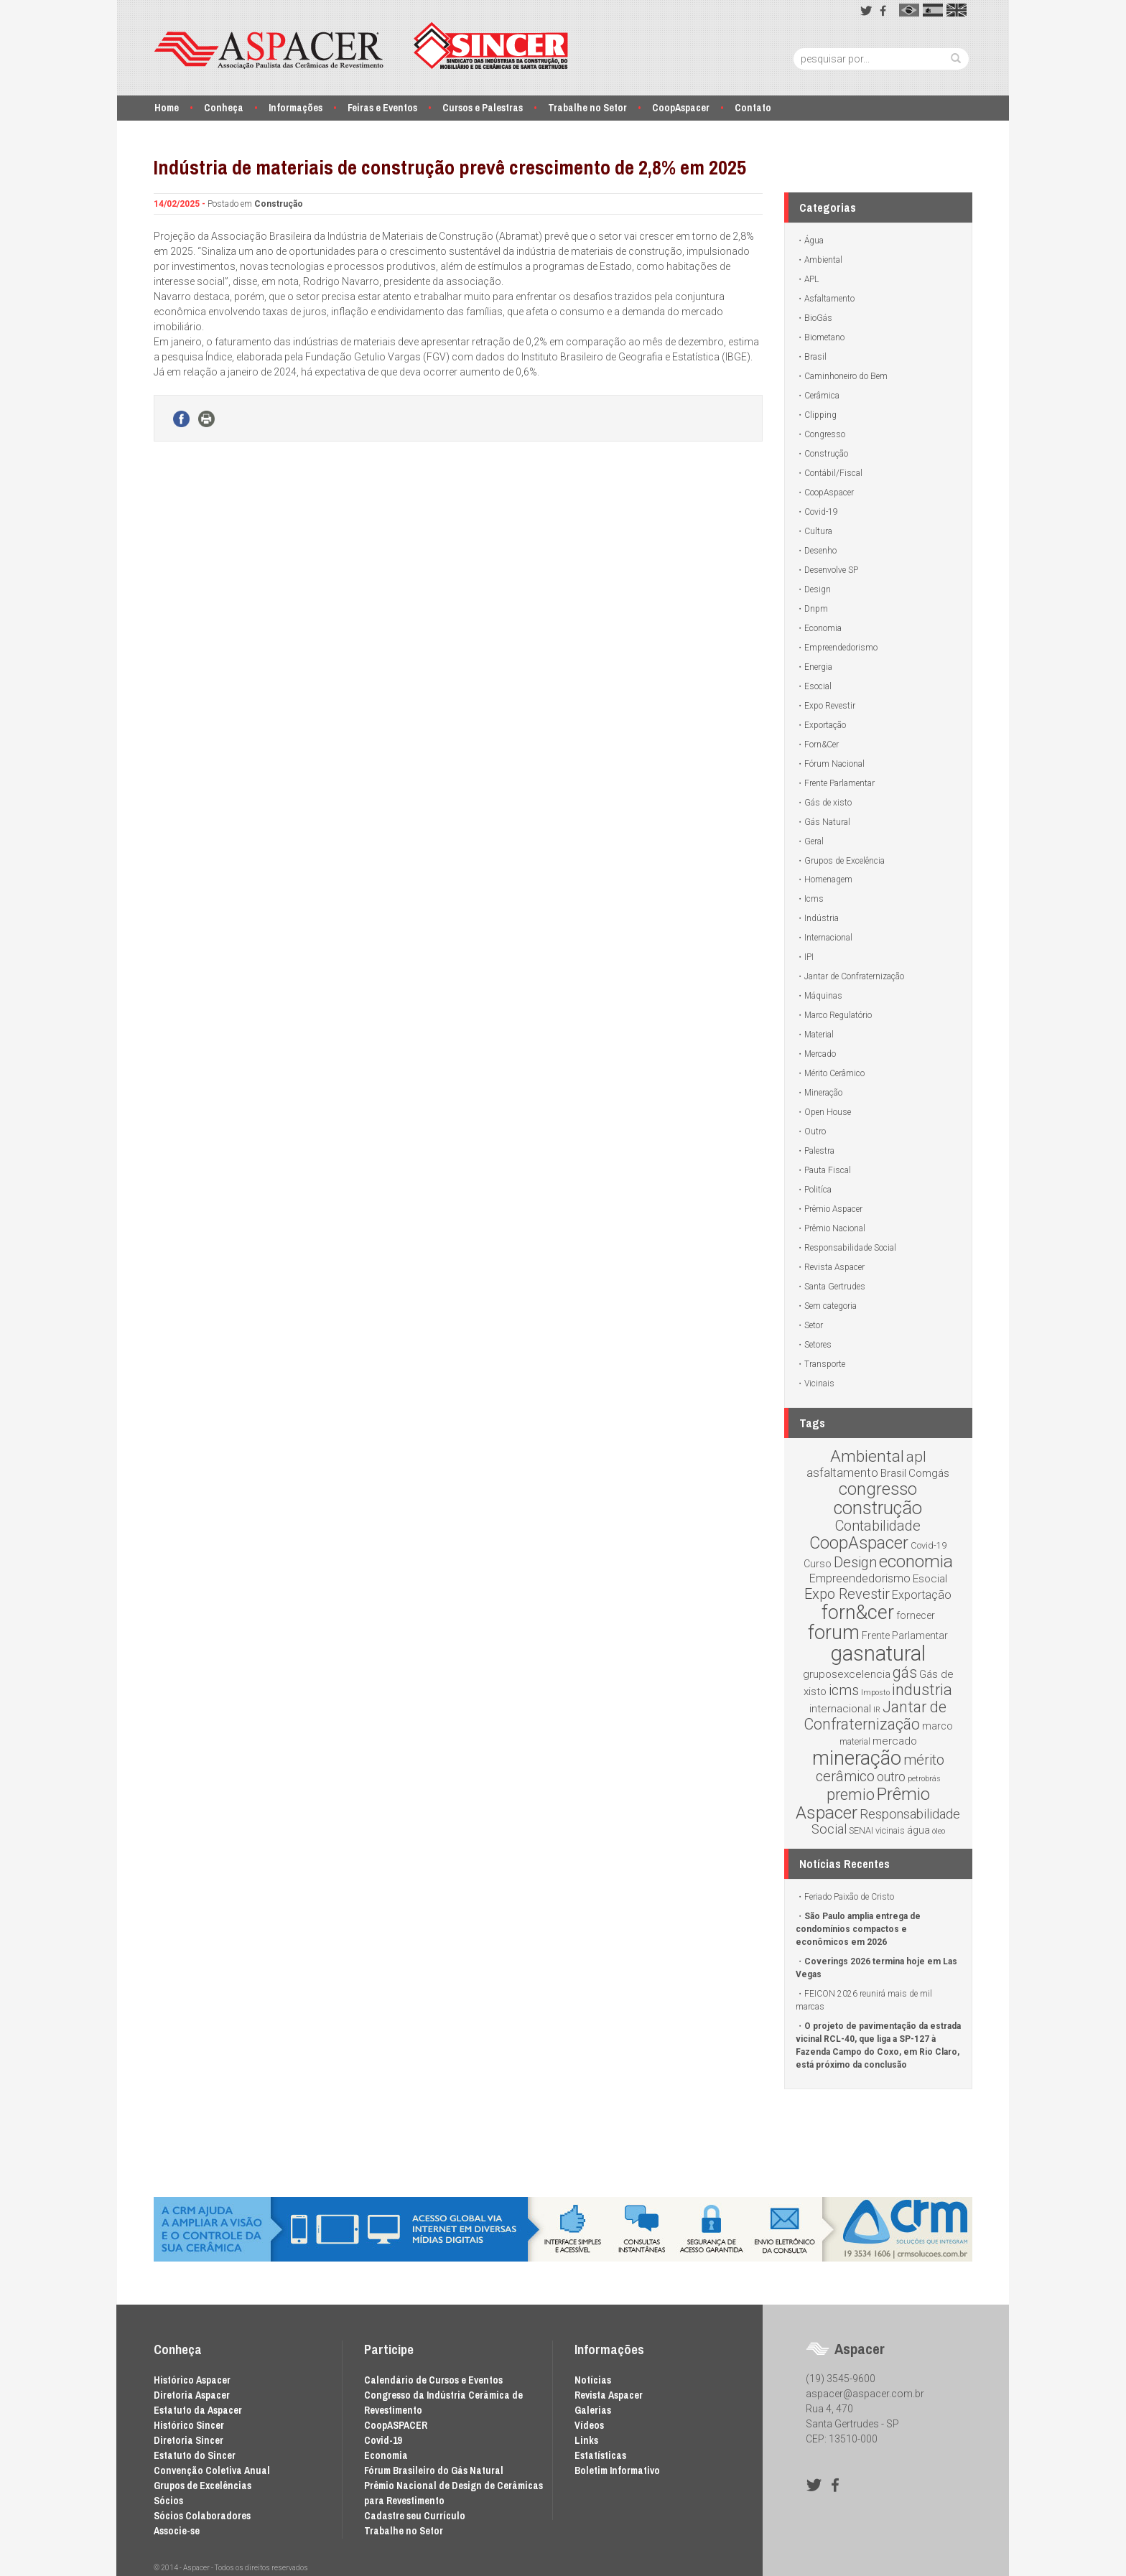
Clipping (820, 415)
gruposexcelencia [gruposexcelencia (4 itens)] (846, 1674)
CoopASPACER (395, 2425)
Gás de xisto (828, 803)
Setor (813, 1325)
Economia (823, 628)
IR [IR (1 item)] (876, 1709)
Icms (814, 899)
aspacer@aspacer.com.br (865, 2393)
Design (817, 589)
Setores (818, 1345)
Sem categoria (830, 1306)
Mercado (820, 1054)
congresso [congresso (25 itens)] (878, 1489)
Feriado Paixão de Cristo (849, 1897)
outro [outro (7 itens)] (891, 1777)
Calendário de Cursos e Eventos (433, 2380)
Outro (815, 1131)
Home (166, 107)
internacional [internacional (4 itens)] (840, 1708)
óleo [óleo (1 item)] (938, 1831)
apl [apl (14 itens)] (916, 1456)
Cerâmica (821, 396)
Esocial (818, 686)
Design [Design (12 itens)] (855, 1562)
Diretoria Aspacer (192, 2395)
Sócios (168, 2500)
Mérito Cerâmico (834, 1073)
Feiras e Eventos (382, 107)
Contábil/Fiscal (833, 473)
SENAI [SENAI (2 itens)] (861, 1830)
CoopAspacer (680, 107)
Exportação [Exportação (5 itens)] (921, 1595)
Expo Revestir (829, 706)
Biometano (824, 337)
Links (586, 2440)
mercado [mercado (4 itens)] (895, 1741)
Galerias (592, 2410)
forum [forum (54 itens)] (834, 1632)
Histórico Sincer (189, 2425)
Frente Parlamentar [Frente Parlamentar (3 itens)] (905, 1635)
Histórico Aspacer (192, 2380)
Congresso (824, 434)
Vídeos (589, 2425)
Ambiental (823, 260)
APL (811, 279)
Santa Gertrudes (834, 1287)
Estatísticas (600, 2455)
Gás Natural (827, 822)
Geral (814, 841)
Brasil (815, 357)
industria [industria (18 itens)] (922, 1690)
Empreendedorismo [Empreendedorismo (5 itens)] (860, 1578)
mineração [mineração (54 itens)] (856, 1758)
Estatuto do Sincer (195, 2455)
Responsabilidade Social (850, 1248)
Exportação (825, 725)
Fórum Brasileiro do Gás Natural (433, 2470)
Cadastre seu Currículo (414, 2515)
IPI (809, 957)
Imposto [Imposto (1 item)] (875, 1692)
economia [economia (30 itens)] (916, 1561)
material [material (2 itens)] (854, 1741)
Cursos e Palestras (482, 107)
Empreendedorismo (841, 648)
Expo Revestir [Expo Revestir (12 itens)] (847, 1593)
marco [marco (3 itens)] (937, 1726)
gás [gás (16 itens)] (905, 1672)
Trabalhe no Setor (587, 107)
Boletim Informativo (617, 2470)
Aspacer (361, 46)
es (933, 10)
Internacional (828, 938)
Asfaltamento (829, 299)
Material (819, 1035)
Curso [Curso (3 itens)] (818, 1563)
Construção (278, 204)
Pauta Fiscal (827, 1170)
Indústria (821, 918)
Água (814, 240)
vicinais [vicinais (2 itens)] (890, 1830)
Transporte (824, 1364)
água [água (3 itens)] (918, 1830)
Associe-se (177, 2530)
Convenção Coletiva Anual (212, 2470)
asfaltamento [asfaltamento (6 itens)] (842, 1472)
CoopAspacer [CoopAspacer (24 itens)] (858, 1543)
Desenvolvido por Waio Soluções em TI (740, 2568)
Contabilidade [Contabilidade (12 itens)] (878, 1525)
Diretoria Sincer (188, 2440)
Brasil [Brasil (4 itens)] (893, 1473)
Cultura (818, 531)
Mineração (823, 1093)
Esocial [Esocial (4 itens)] (930, 1578)
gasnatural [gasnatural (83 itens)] (878, 1653)
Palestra (819, 1151)
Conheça (223, 107)
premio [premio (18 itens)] (851, 1794)
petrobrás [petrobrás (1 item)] (924, 1778)
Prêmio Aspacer (833, 1209)
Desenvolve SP (831, 570)
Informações (295, 107)
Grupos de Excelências (202, 2485)
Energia (818, 667)
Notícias (592, 2380)
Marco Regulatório (838, 1015)
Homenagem (828, 879)
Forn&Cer (821, 744)
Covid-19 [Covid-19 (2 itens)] (928, 1545)
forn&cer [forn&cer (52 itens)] (858, 1612)
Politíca (818, 1190)
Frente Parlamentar (839, 783)
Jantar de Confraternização (854, 976)
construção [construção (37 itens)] (878, 1507)
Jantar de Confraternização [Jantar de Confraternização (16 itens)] (875, 1715)
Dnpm (816, 609)
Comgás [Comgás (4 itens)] (928, 1473)
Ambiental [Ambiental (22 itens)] (867, 1456)
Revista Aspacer (834, 1267)
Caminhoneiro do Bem (846, 376)
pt (909, 10)
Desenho (820, 551)
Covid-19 (821, 512)
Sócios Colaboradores (202, 2515)
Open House (827, 1112)
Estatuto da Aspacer (198, 2410)
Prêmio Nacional (834, 1228)
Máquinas (823, 996)
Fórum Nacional (834, 764)
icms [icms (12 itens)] (844, 1690)
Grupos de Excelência (844, 861)
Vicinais (819, 1383)
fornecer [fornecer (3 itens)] (915, 1615)
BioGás (818, 318)
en (956, 10)
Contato (753, 107)
